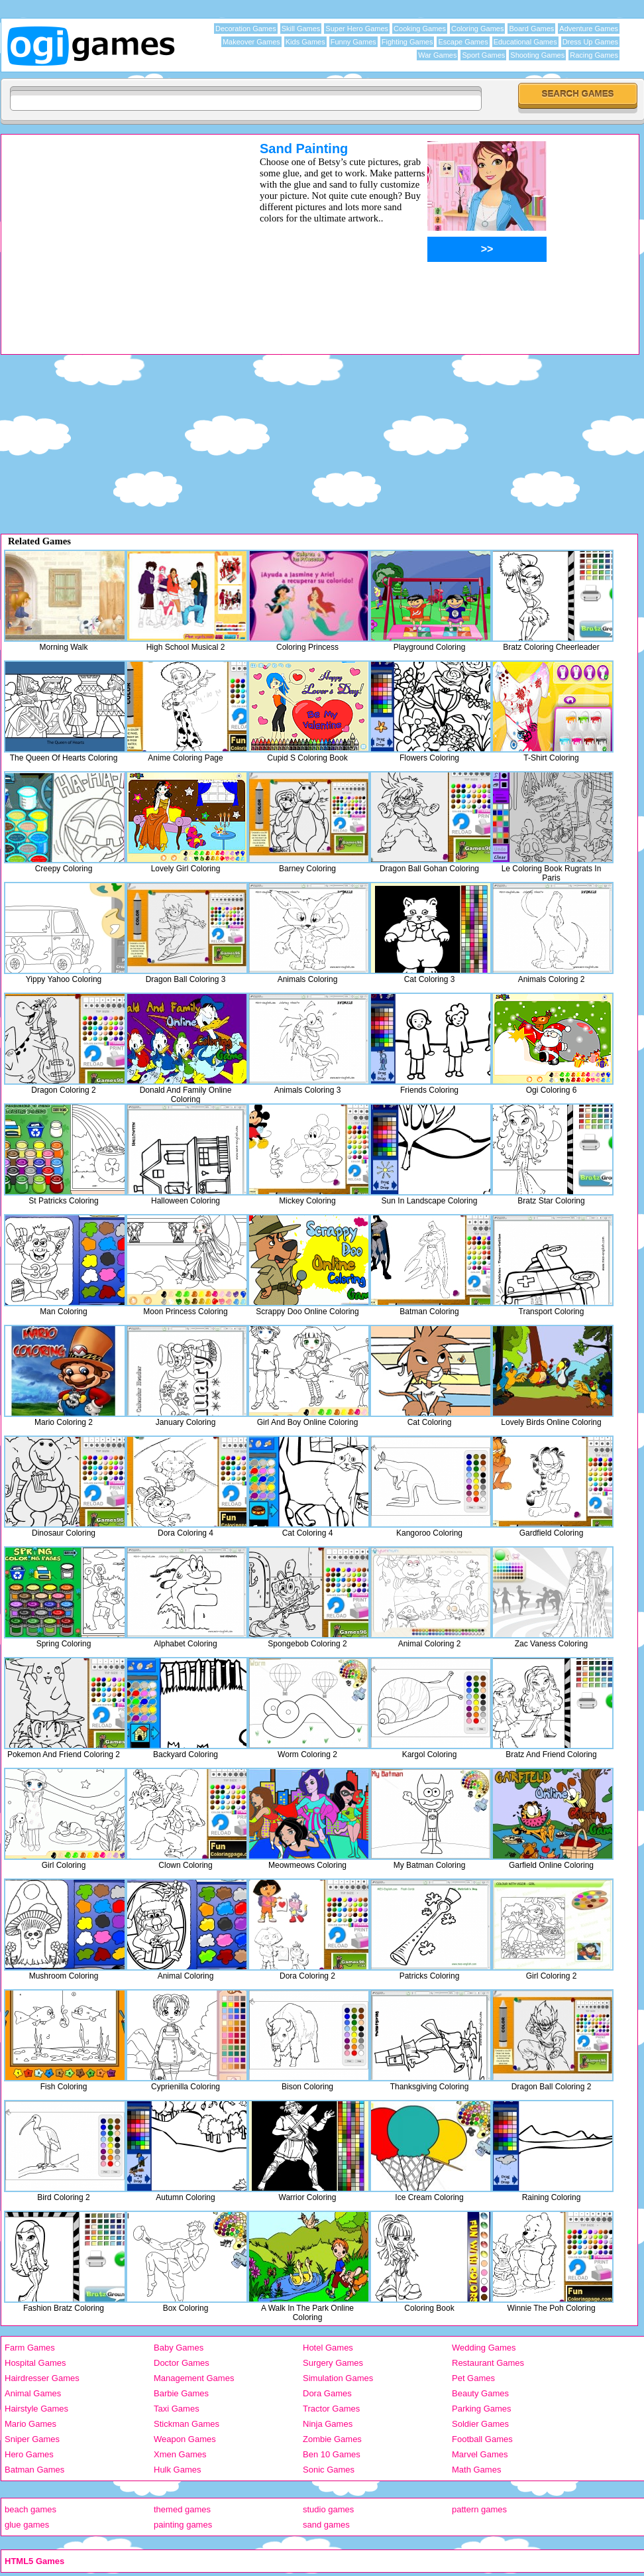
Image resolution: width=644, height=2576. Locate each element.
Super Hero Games (356, 28)
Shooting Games (537, 55)
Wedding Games (484, 2348)
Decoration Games (245, 28)
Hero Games (29, 2454)
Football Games (482, 2439)
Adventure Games (588, 28)
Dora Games (327, 2393)
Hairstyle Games (36, 2409)
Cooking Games (420, 28)
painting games (183, 2525)
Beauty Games (480, 2393)
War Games (437, 55)
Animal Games (33, 2393)
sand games (326, 2525)
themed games (182, 2509)
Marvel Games (480, 2454)
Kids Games (305, 42)
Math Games (476, 2470)
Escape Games (463, 42)
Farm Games (30, 2348)
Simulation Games (338, 2378)
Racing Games (594, 55)
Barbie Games (181, 2393)
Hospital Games (35, 2363)
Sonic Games (328, 2470)
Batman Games (34, 2470)
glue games (27, 2525)
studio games (328, 2509)
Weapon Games (185, 2439)
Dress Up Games (590, 42)
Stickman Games (186, 2424)
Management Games (194, 2378)
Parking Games (481, 2409)
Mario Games (30, 2424)
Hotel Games (328, 2348)
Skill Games (301, 28)
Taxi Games (176, 2409)
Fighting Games (407, 42)
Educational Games (525, 42)
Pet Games (473, 2378)
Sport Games (483, 55)
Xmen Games (180, 2454)
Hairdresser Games (42, 2378)
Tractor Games (331, 2409)
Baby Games (178, 2348)
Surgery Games (333, 2363)
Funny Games (353, 42)
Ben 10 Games (331, 2454)
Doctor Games (181, 2363)
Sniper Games (32, 2439)
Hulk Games (177, 2470)
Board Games (531, 28)
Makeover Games (251, 42)
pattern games (479, 2509)
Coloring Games (477, 28)
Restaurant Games (488, 2363)
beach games (30, 2509)
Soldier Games (480, 2424)
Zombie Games (332, 2439)
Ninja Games (327, 2424)
